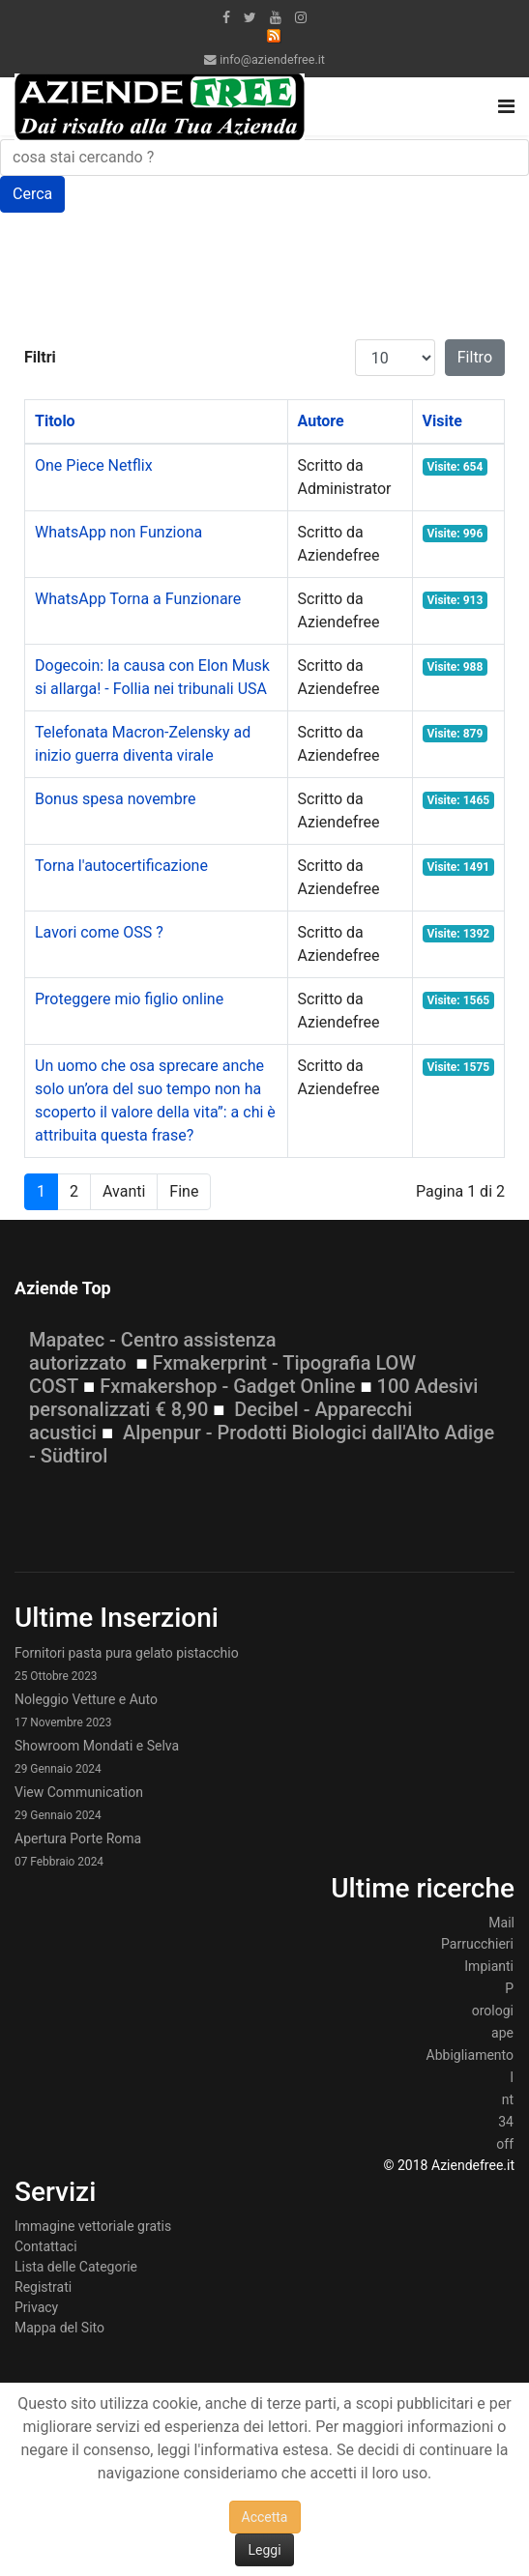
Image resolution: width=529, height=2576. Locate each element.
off (505, 2144)
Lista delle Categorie (76, 2266)
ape (502, 2033)
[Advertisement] (179, 284)
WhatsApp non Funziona (118, 532)
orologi (493, 2010)
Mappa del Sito (59, 2327)
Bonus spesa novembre (115, 799)
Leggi (264, 2550)
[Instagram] (301, 17)
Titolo (55, 421)
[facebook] (226, 17)
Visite (442, 421)
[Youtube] (275, 17)
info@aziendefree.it (272, 59)
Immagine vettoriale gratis (93, 2226)
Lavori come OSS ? (99, 932)
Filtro (474, 357)
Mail (501, 1922)
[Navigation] (506, 106)
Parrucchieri (477, 1944)
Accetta (265, 2517)
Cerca (32, 194)
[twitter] (250, 17)
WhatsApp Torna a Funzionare (138, 599)
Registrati (43, 2287)
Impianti (489, 1966)
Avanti (124, 1191)
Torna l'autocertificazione (121, 865)
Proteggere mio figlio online (129, 999)
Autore (321, 421)
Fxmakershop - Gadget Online (227, 1386)
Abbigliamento (470, 2055)
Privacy (36, 2307)
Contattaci (46, 2246)
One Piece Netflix (94, 465)
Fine (183, 1191)
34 (506, 2121)
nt (508, 2099)
